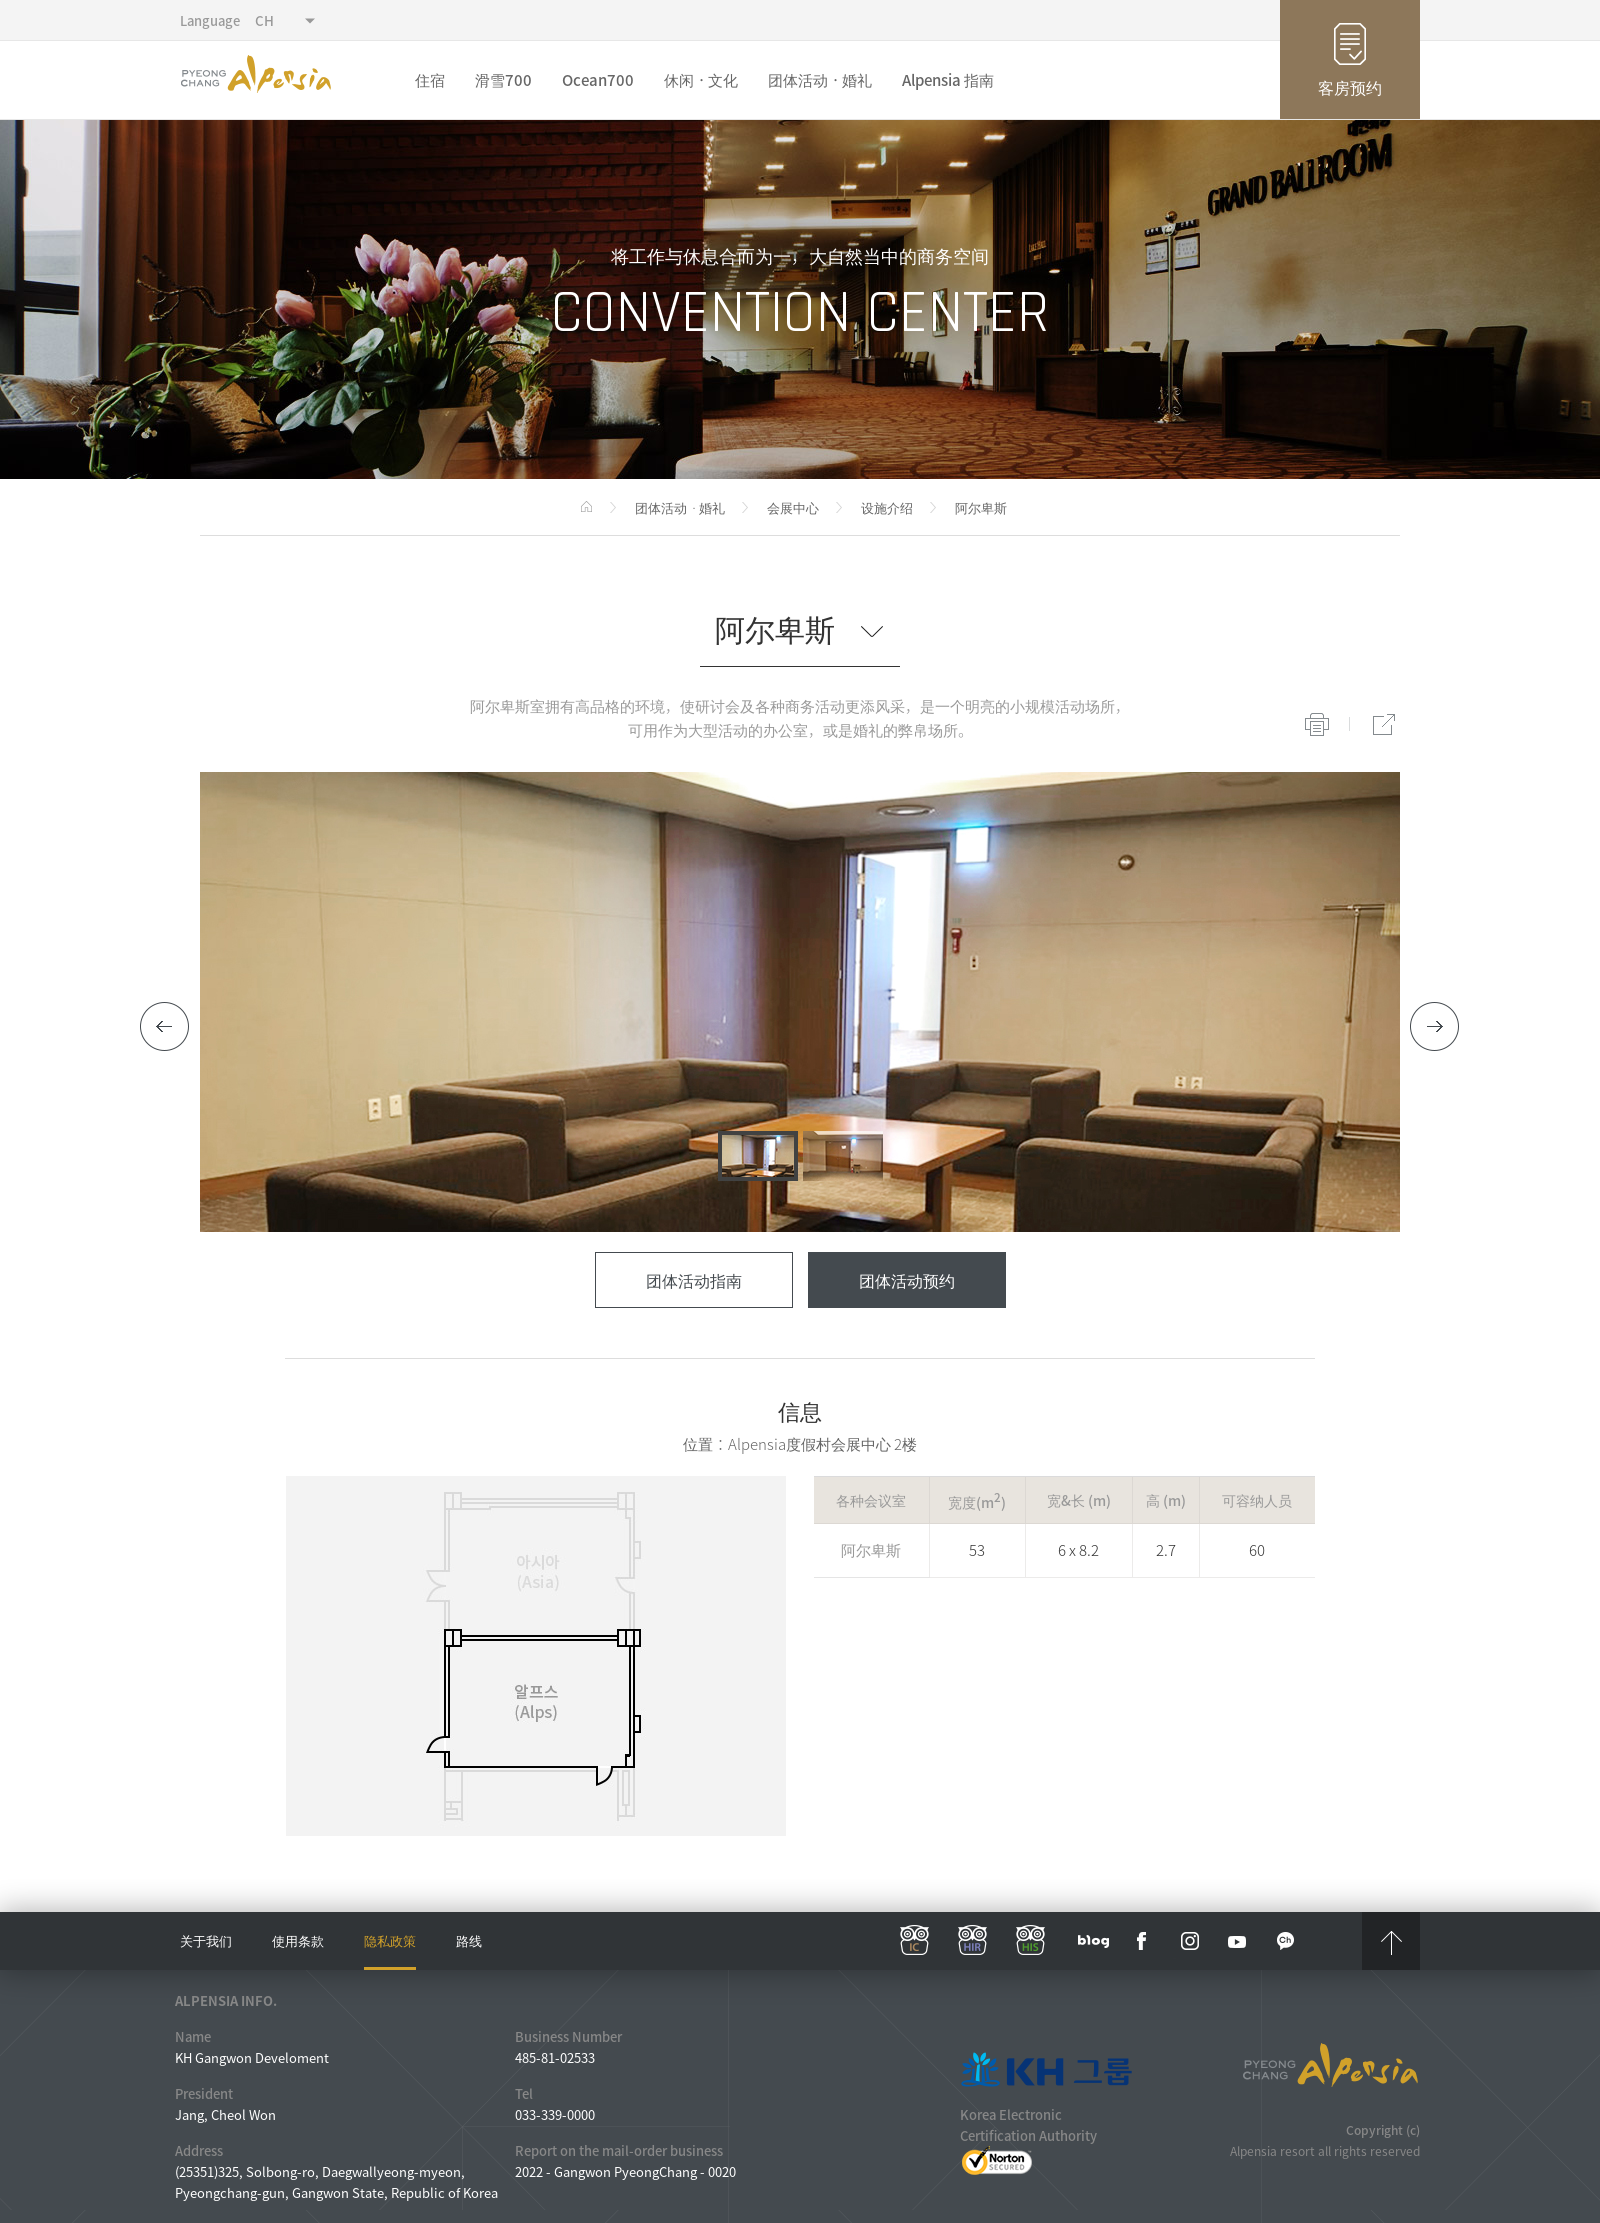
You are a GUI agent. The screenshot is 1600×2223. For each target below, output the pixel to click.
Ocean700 (598, 80)
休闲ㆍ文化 (701, 80)
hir (973, 1941)
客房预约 (1350, 87)
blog (1094, 1941)
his (1031, 1941)
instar (1190, 1941)
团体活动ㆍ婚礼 (820, 80)
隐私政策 (390, 1940)
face (1142, 1941)
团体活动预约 (907, 1280)
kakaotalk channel (1286, 1941)
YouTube (1238, 1941)
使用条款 (298, 1940)
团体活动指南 (694, 1280)
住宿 (430, 80)
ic (915, 1941)
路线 (469, 1940)
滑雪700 (503, 80)
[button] (165, 1027)
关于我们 (206, 1940)
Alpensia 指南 (948, 80)
